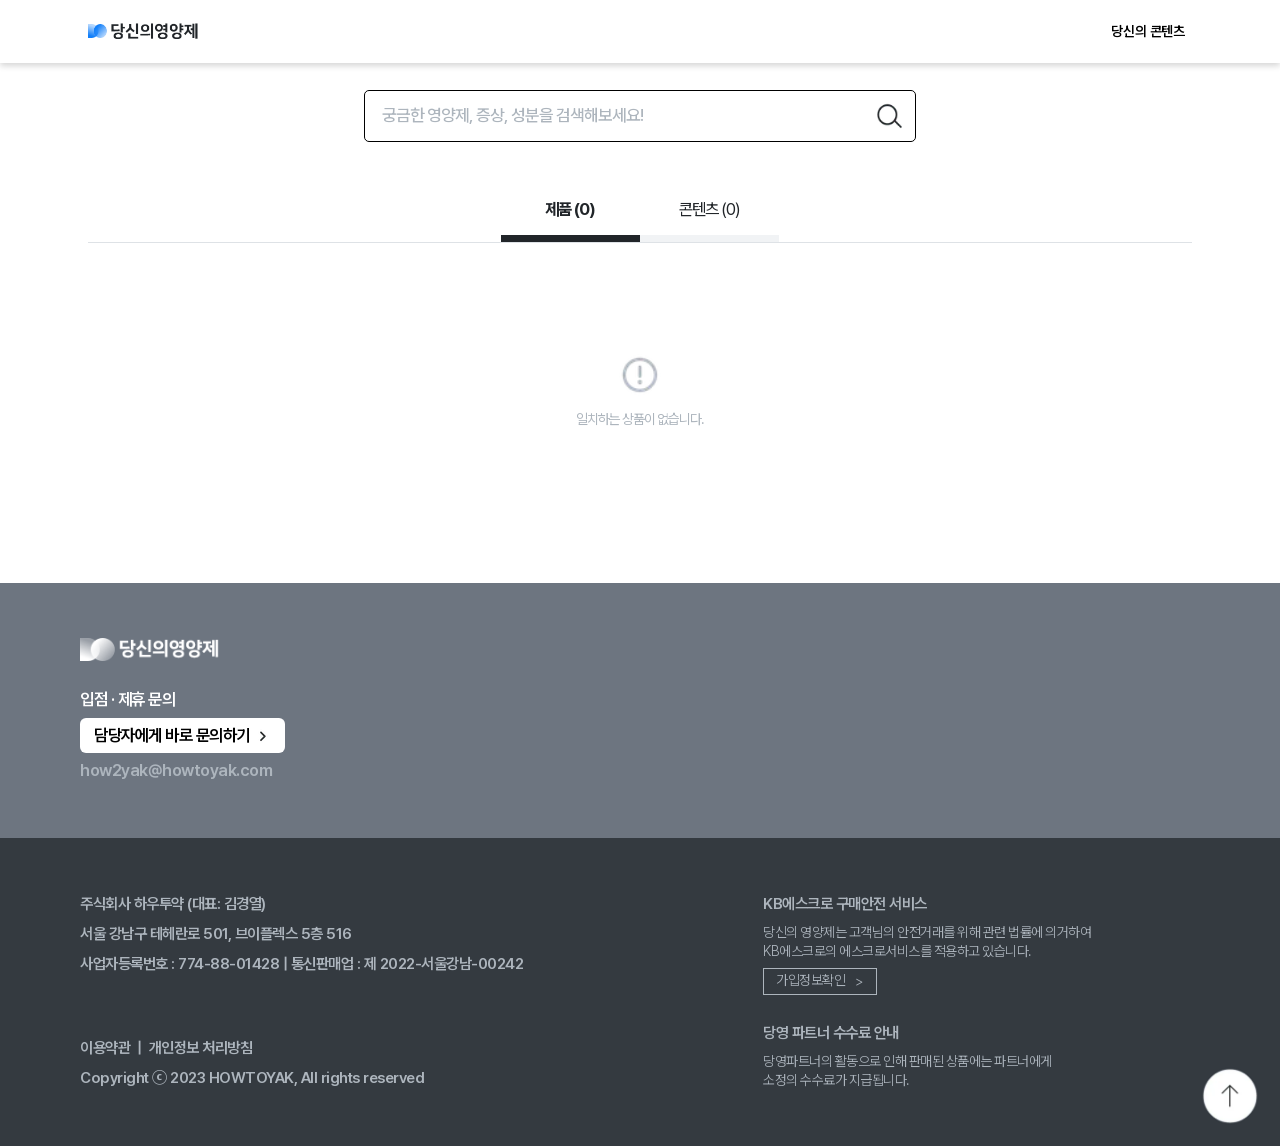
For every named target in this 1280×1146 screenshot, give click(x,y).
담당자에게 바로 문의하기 (182, 735)
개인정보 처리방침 (201, 1047)
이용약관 (105, 1047)
